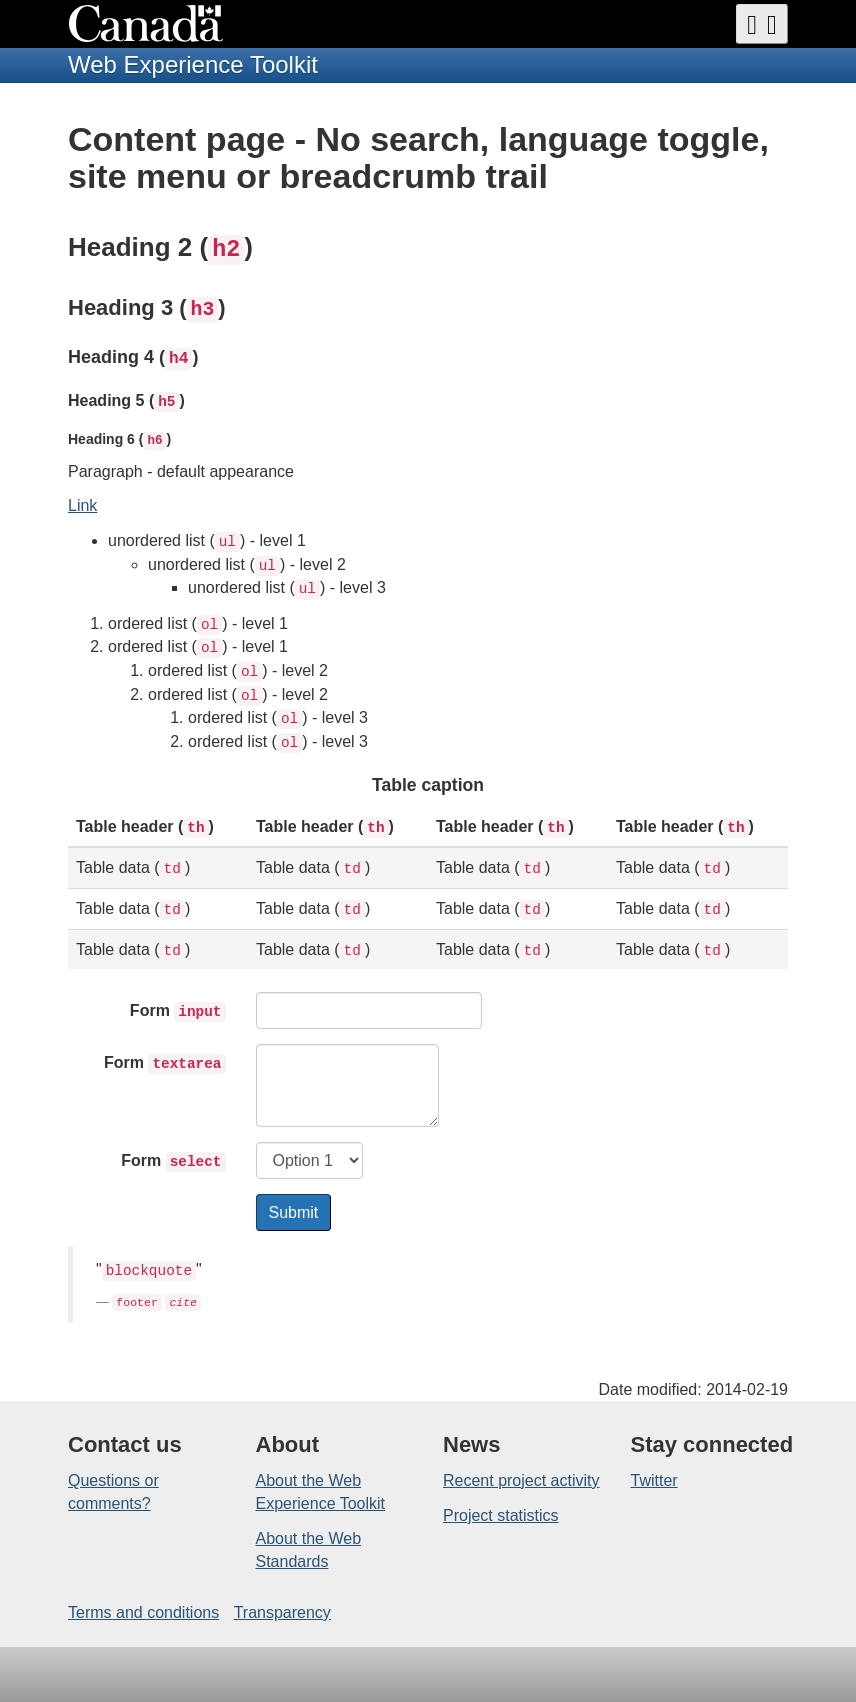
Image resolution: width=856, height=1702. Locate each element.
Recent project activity (521, 1480)
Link (82, 505)
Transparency (282, 1612)
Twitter (654, 1480)
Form (178, 1012)
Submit (294, 1212)
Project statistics (501, 1515)
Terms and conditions (143, 1612)
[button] (762, 24)
